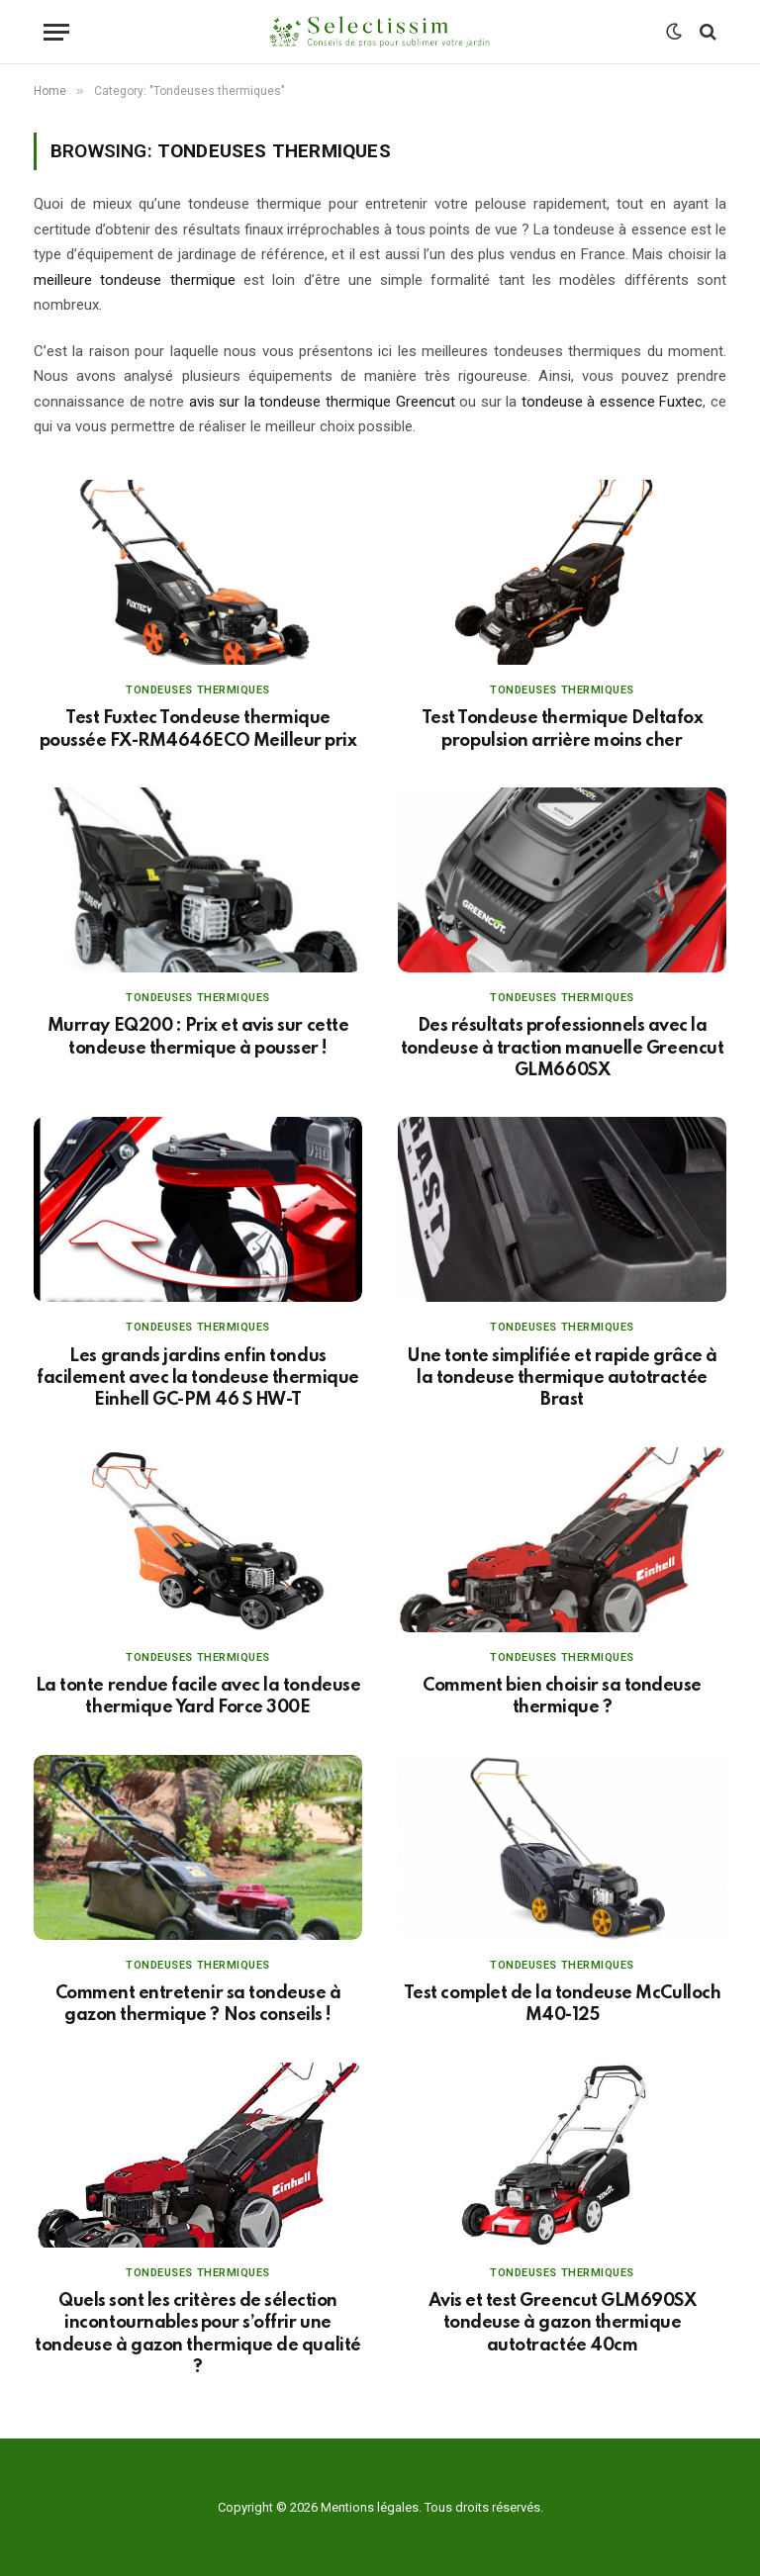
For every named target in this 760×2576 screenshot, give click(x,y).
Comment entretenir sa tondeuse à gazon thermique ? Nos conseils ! (198, 2004)
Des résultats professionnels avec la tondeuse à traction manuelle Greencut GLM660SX (562, 1048)
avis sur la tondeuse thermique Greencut (322, 402)
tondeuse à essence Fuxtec (613, 402)
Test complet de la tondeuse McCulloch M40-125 (562, 2004)
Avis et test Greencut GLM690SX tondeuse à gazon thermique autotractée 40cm (562, 2323)
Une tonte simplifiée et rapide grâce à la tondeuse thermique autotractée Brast (562, 1378)
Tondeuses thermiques (198, 690)
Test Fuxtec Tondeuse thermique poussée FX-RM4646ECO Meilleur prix (198, 729)
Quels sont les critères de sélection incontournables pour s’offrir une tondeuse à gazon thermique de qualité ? (197, 2334)
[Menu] (56, 32)
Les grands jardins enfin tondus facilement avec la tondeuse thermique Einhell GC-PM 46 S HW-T (197, 1378)
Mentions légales (370, 2507)
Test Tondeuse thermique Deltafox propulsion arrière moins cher (563, 729)
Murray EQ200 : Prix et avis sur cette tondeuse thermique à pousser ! (198, 1037)
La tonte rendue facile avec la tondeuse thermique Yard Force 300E (198, 1696)
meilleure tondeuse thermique (135, 280)
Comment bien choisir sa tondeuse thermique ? (562, 1696)
